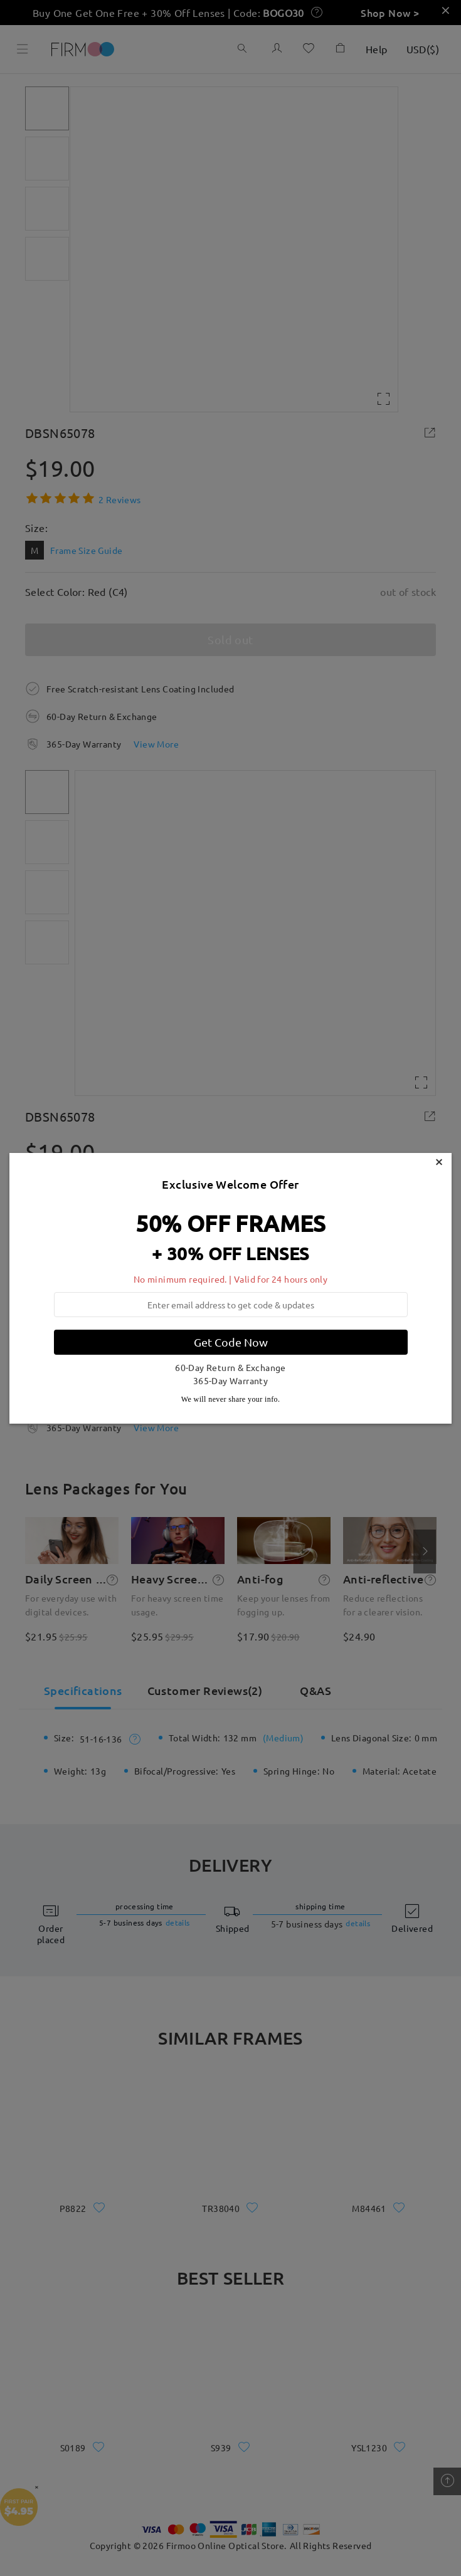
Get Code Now (231, 1341)
